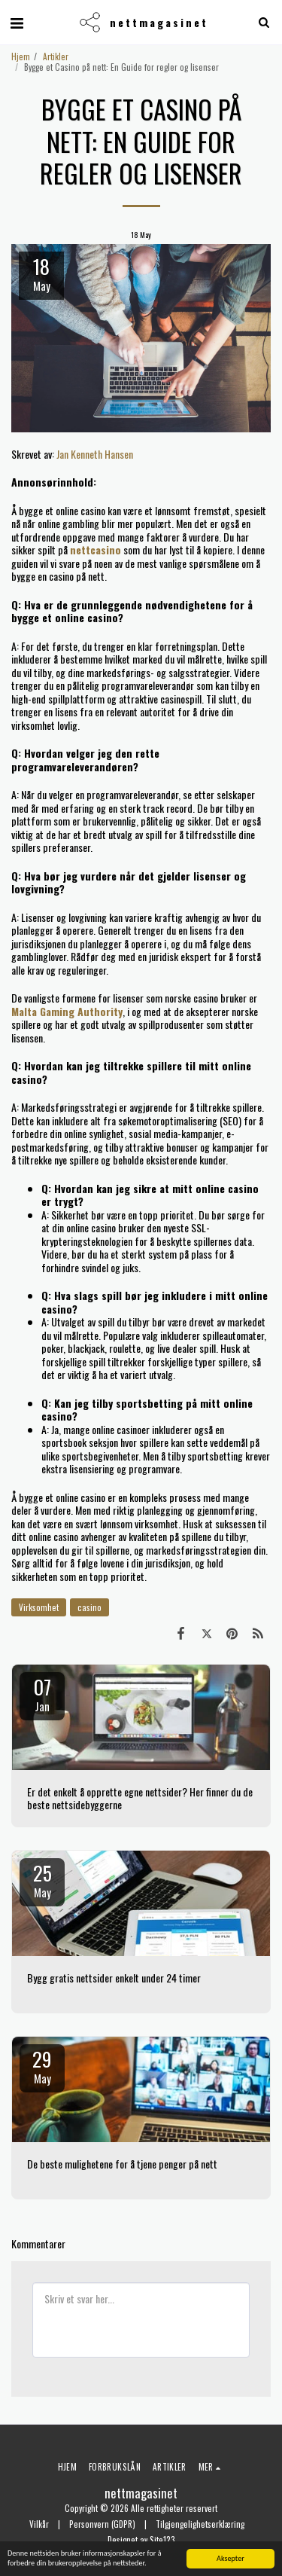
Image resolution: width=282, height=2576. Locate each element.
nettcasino (95, 549)
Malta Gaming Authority (67, 1011)
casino (89, 1607)
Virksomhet (39, 1607)
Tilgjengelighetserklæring (200, 2524)
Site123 (162, 2540)
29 (42, 2065)
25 (42, 1879)
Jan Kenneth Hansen (94, 454)
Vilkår (39, 2524)
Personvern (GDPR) (102, 2524)
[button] (16, 21)
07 (42, 1693)
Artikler (55, 56)
